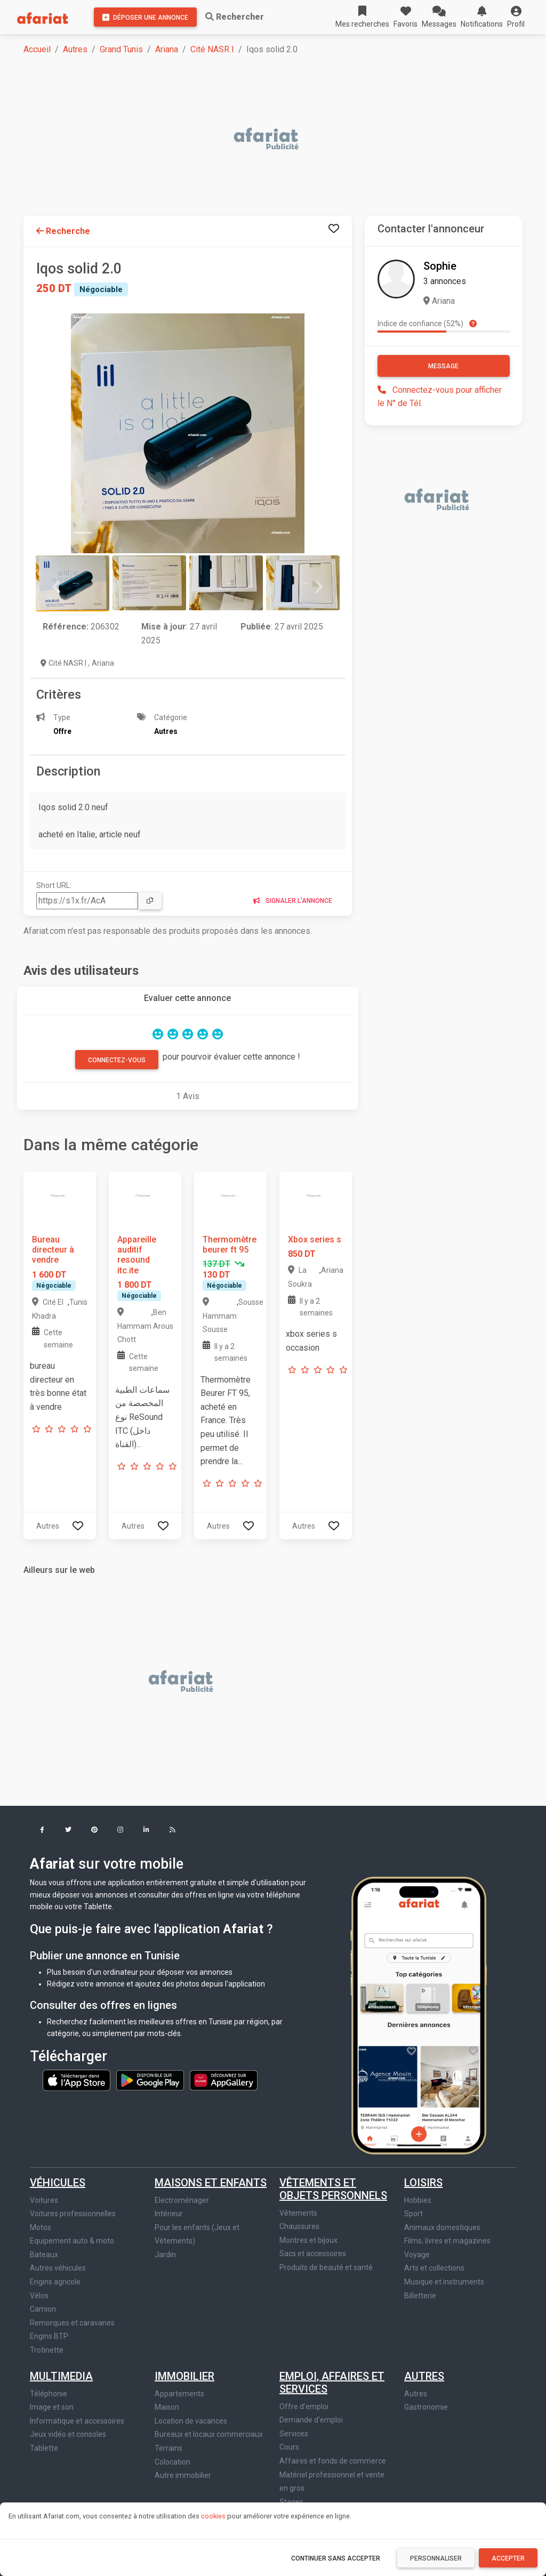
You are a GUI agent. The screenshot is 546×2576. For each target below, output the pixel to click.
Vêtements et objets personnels (333, 2189)
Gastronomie (426, 2407)
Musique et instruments (444, 2282)
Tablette (44, 2448)
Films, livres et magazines (447, 2240)
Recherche (63, 231)
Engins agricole (55, 2282)
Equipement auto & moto (72, 2240)
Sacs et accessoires (312, 2253)
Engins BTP (49, 2336)
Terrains (168, 2448)
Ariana (166, 49)
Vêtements (298, 2213)
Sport (413, 2213)
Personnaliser (436, 2558)
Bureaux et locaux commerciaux (209, 2434)
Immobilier (184, 2376)
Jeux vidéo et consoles (68, 2434)
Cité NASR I (212, 49)
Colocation (172, 2462)
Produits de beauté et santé (326, 2267)
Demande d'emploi (311, 2420)
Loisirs (423, 2182)
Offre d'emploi (303, 2406)
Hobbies (417, 2200)
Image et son (52, 2407)
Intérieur (169, 2213)
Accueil (37, 49)
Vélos (39, 2295)
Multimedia (61, 2376)
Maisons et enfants (211, 2182)
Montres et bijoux (308, 2240)
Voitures (44, 2200)
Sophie (439, 266)
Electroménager (182, 2200)
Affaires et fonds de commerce (332, 2461)
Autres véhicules (58, 2268)
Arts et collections (434, 2268)
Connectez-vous (117, 1060)
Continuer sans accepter (335, 2558)
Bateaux (44, 2254)
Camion (43, 2309)
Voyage (417, 2254)
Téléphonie (48, 2393)
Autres (75, 49)
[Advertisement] (279, 139)
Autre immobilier (183, 2475)
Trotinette (46, 2350)
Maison (167, 2407)
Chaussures (299, 2226)
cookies (213, 2516)
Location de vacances (191, 2421)
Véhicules (57, 2182)
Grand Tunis (121, 49)
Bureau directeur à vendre (53, 1249)
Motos (40, 2227)
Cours (289, 2447)
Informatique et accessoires (77, 2421)
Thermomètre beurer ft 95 (229, 1244)
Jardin (165, 2254)
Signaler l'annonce (292, 901)
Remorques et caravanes (72, 2323)
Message (443, 366)
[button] (516, 17)
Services (293, 2433)
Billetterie (420, 2295)
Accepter (508, 2558)
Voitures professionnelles (73, 2213)
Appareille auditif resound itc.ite (136, 1254)
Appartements (179, 2393)
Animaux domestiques (442, 2227)
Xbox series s (314, 1239)
